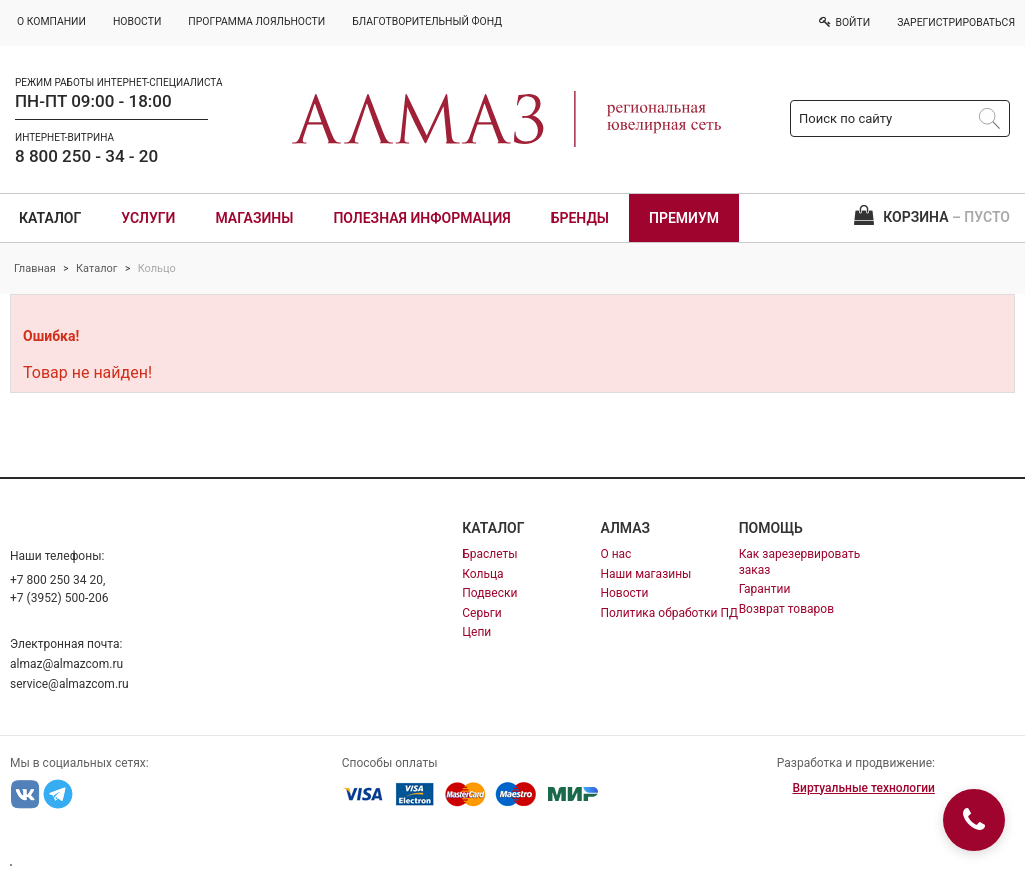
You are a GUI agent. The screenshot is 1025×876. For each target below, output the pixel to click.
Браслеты (489, 554)
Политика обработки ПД (669, 613)
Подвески (489, 593)
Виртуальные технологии (863, 788)
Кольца (482, 574)
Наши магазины (645, 574)
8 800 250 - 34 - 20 (86, 156)
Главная (35, 268)
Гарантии (765, 589)
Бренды (580, 218)
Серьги (481, 613)
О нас (615, 554)
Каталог (50, 218)
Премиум (684, 218)
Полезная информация (421, 218)
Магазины (254, 218)
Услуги (148, 218)
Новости (624, 593)
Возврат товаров (786, 609)
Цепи (476, 632)
